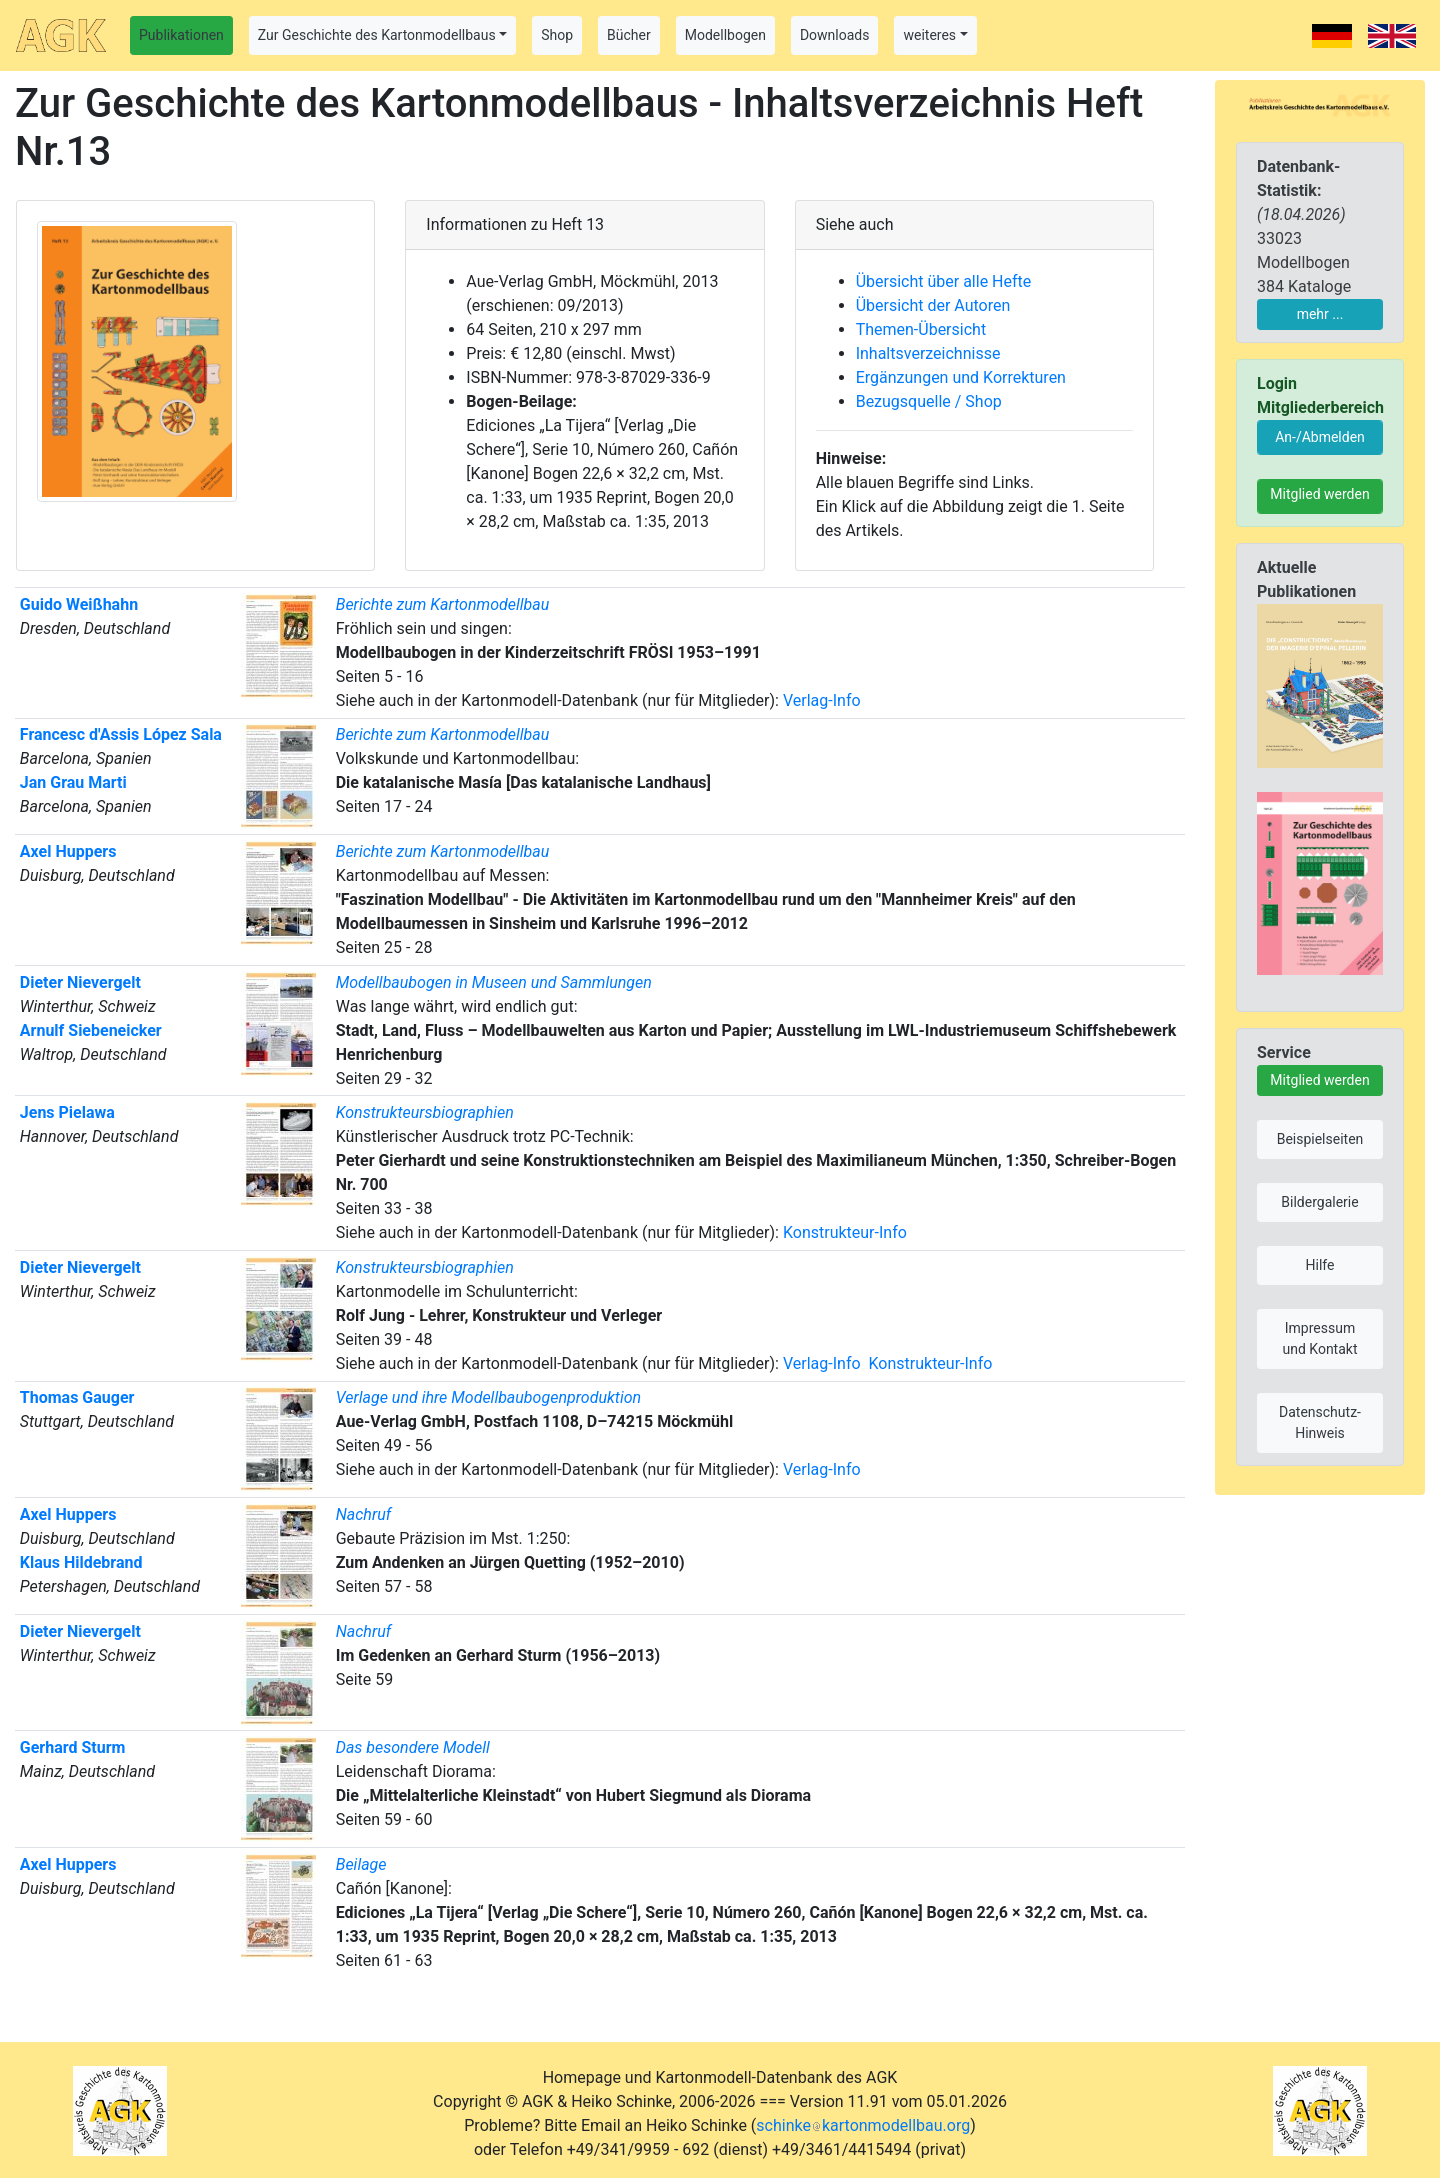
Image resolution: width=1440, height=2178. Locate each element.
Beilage (361, 1864)
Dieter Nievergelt (80, 982)
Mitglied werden (1319, 494)
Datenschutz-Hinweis (1320, 1422)
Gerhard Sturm (73, 1747)
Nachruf (363, 1514)
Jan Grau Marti (73, 782)
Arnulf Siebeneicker (91, 1030)
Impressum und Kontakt (1319, 1338)
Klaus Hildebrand (81, 1562)
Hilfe (1320, 1265)
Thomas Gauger (77, 1397)
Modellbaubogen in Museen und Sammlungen (494, 982)
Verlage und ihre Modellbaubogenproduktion (488, 1397)
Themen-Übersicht (921, 329)
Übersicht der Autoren (933, 305)
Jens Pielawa (67, 1112)
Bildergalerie (1319, 1202)
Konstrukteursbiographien (425, 1112)
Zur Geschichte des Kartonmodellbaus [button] (377, 35)
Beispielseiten (1320, 1139)
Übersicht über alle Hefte (944, 281)
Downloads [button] (835, 35)
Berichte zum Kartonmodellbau (443, 604)
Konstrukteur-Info (845, 1232)
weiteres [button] (929, 35)
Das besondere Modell (413, 1747)
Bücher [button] (629, 35)
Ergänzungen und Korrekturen (961, 377)
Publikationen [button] (181, 35)
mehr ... (1320, 314)
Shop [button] (557, 35)
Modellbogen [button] (725, 35)
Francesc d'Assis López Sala (121, 734)
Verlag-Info (822, 700)
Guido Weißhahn (79, 604)
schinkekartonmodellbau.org (863, 2125)
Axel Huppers (68, 851)
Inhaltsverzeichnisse (928, 353)
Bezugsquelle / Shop (929, 401)
